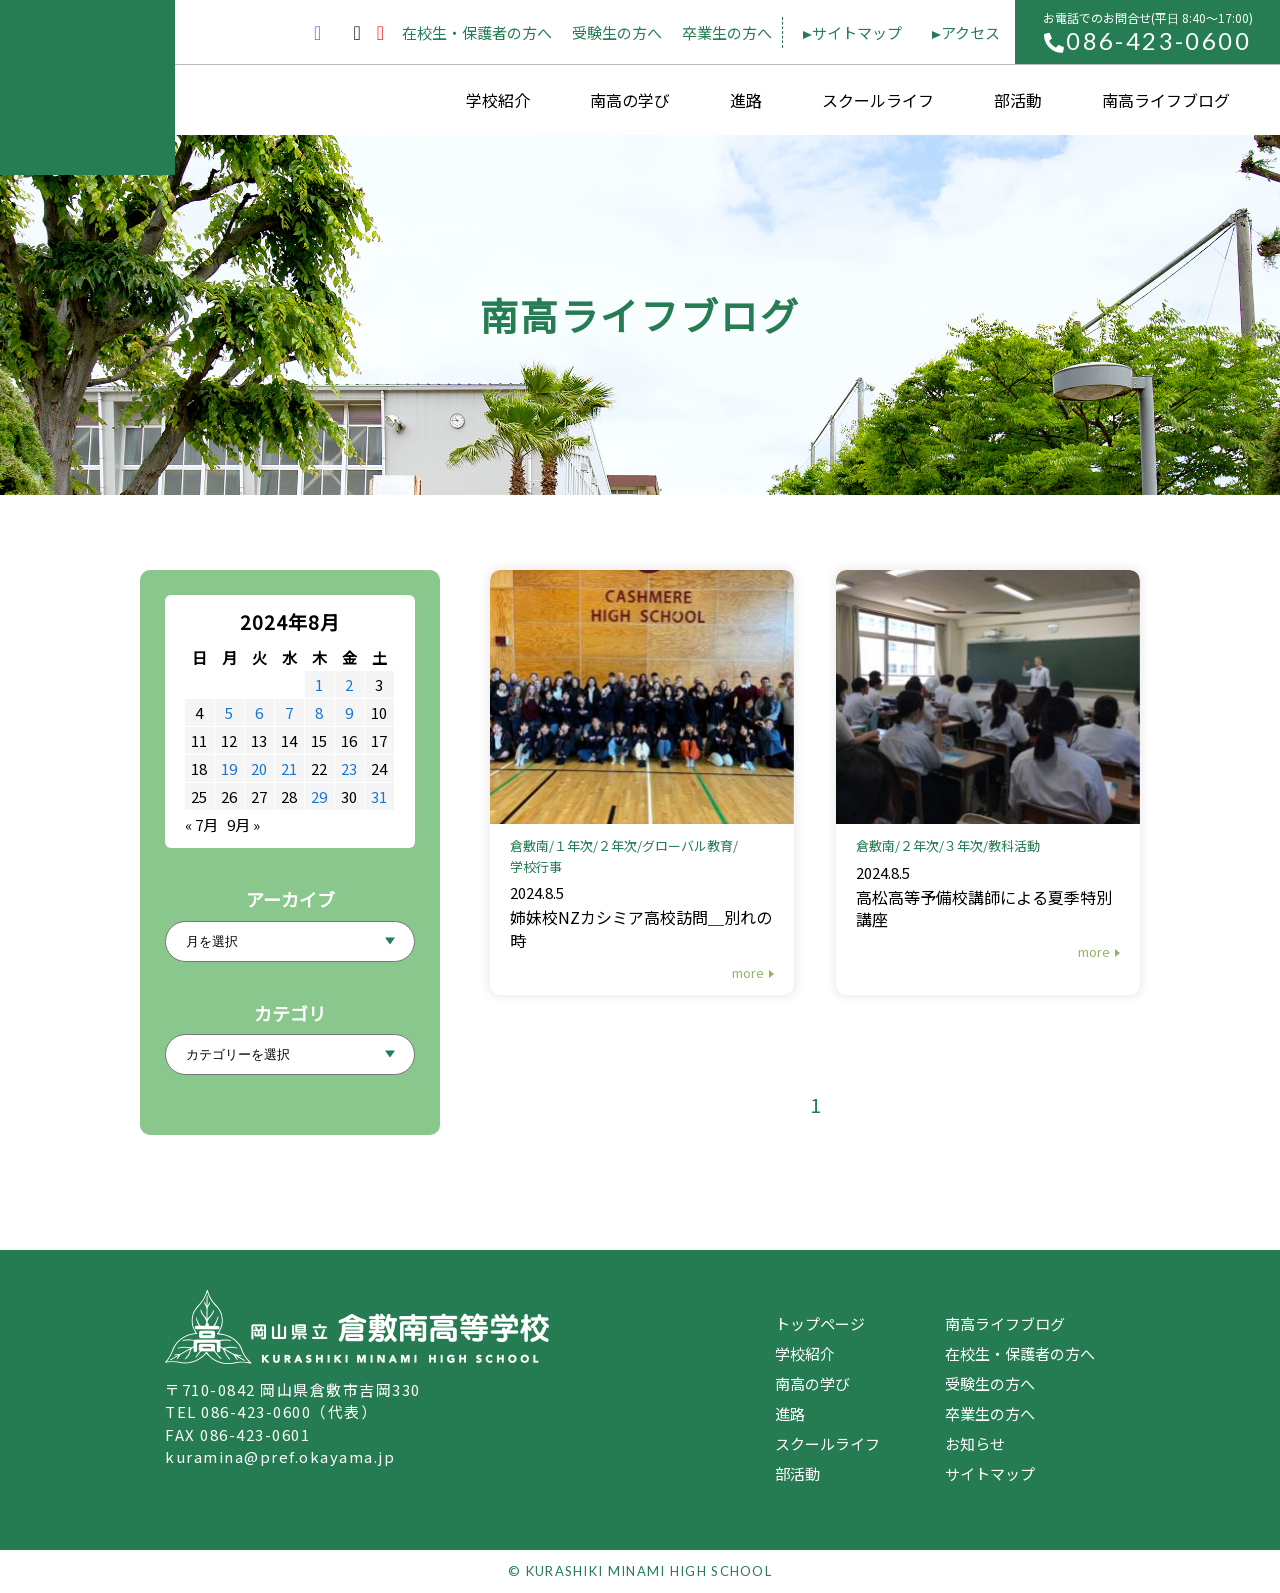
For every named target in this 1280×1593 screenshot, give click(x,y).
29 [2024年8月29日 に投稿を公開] (319, 796)
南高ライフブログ (1166, 100)
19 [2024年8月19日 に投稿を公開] (229, 768)
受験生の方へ (617, 32)
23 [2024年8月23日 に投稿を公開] (349, 768)
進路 (746, 100)
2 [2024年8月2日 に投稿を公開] (349, 684)
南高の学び (630, 100)
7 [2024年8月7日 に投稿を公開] (289, 712)
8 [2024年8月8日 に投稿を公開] (319, 712)
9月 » (243, 824)
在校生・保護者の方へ (477, 32)
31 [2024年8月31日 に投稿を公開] (379, 796)
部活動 (1018, 100)
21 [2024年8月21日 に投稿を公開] (289, 768)
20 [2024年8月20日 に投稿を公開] (259, 768)
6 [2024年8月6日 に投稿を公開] (259, 712)
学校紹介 (498, 100)
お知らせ (975, 1443)
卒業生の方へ (727, 32)
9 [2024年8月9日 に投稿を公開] (349, 712)
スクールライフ (878, 100)
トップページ (820, 1323)
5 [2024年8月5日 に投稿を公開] (229, 712)
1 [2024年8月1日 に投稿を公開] (319, 684)
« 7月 (201, 824)
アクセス (970, 32)
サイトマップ (857, 32)
